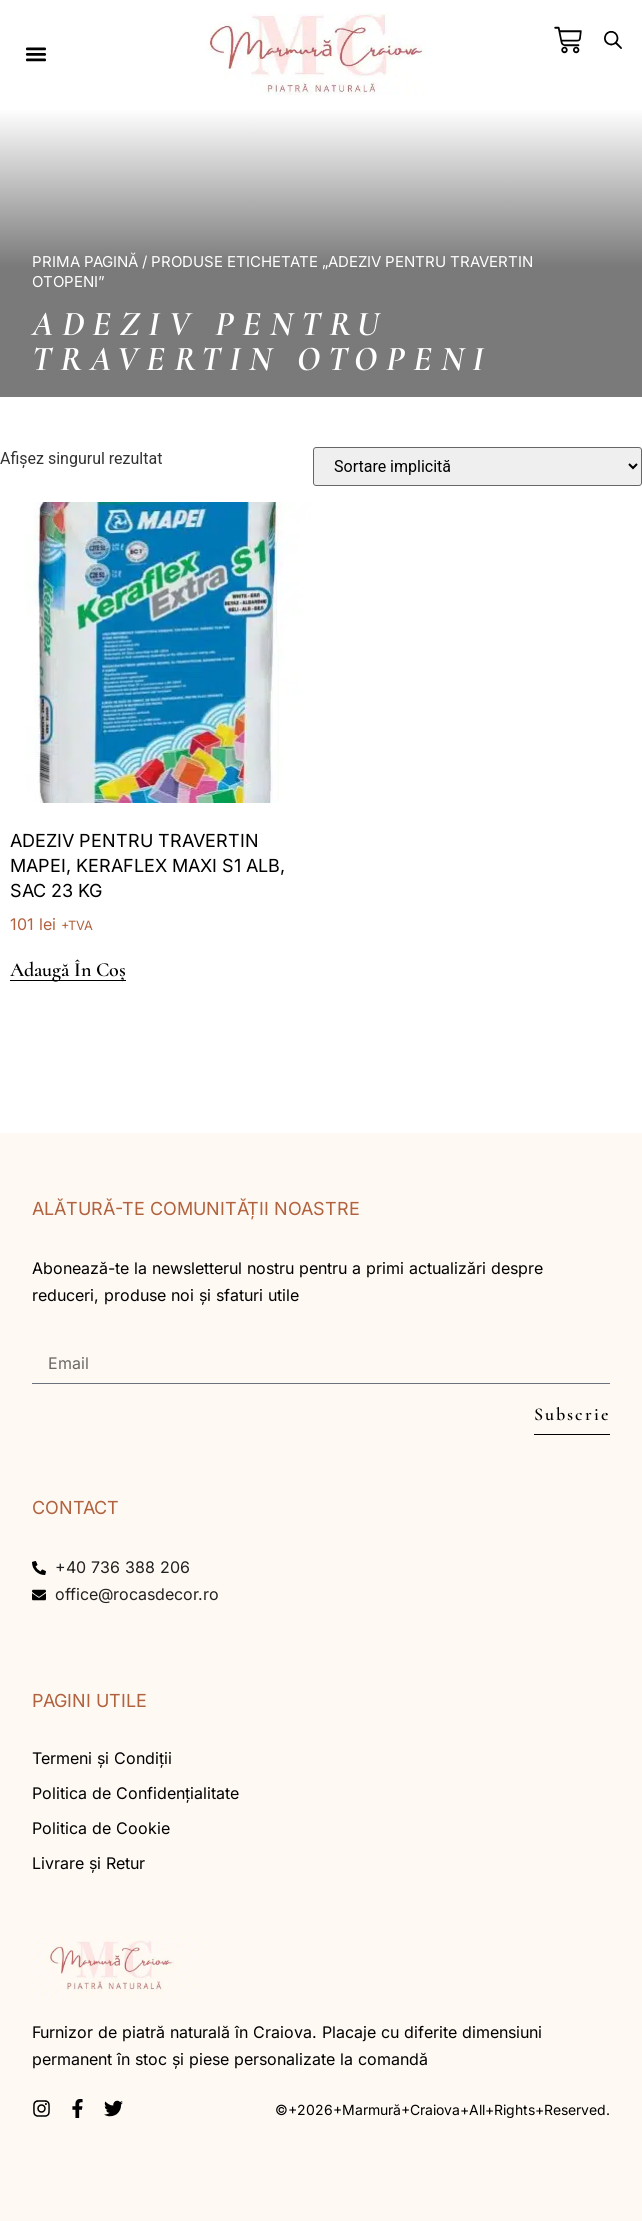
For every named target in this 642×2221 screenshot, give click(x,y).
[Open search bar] (613, 40)
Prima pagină (85, 261)
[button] (35, 53)
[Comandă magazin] (477, 466)
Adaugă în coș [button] (68, 970)
